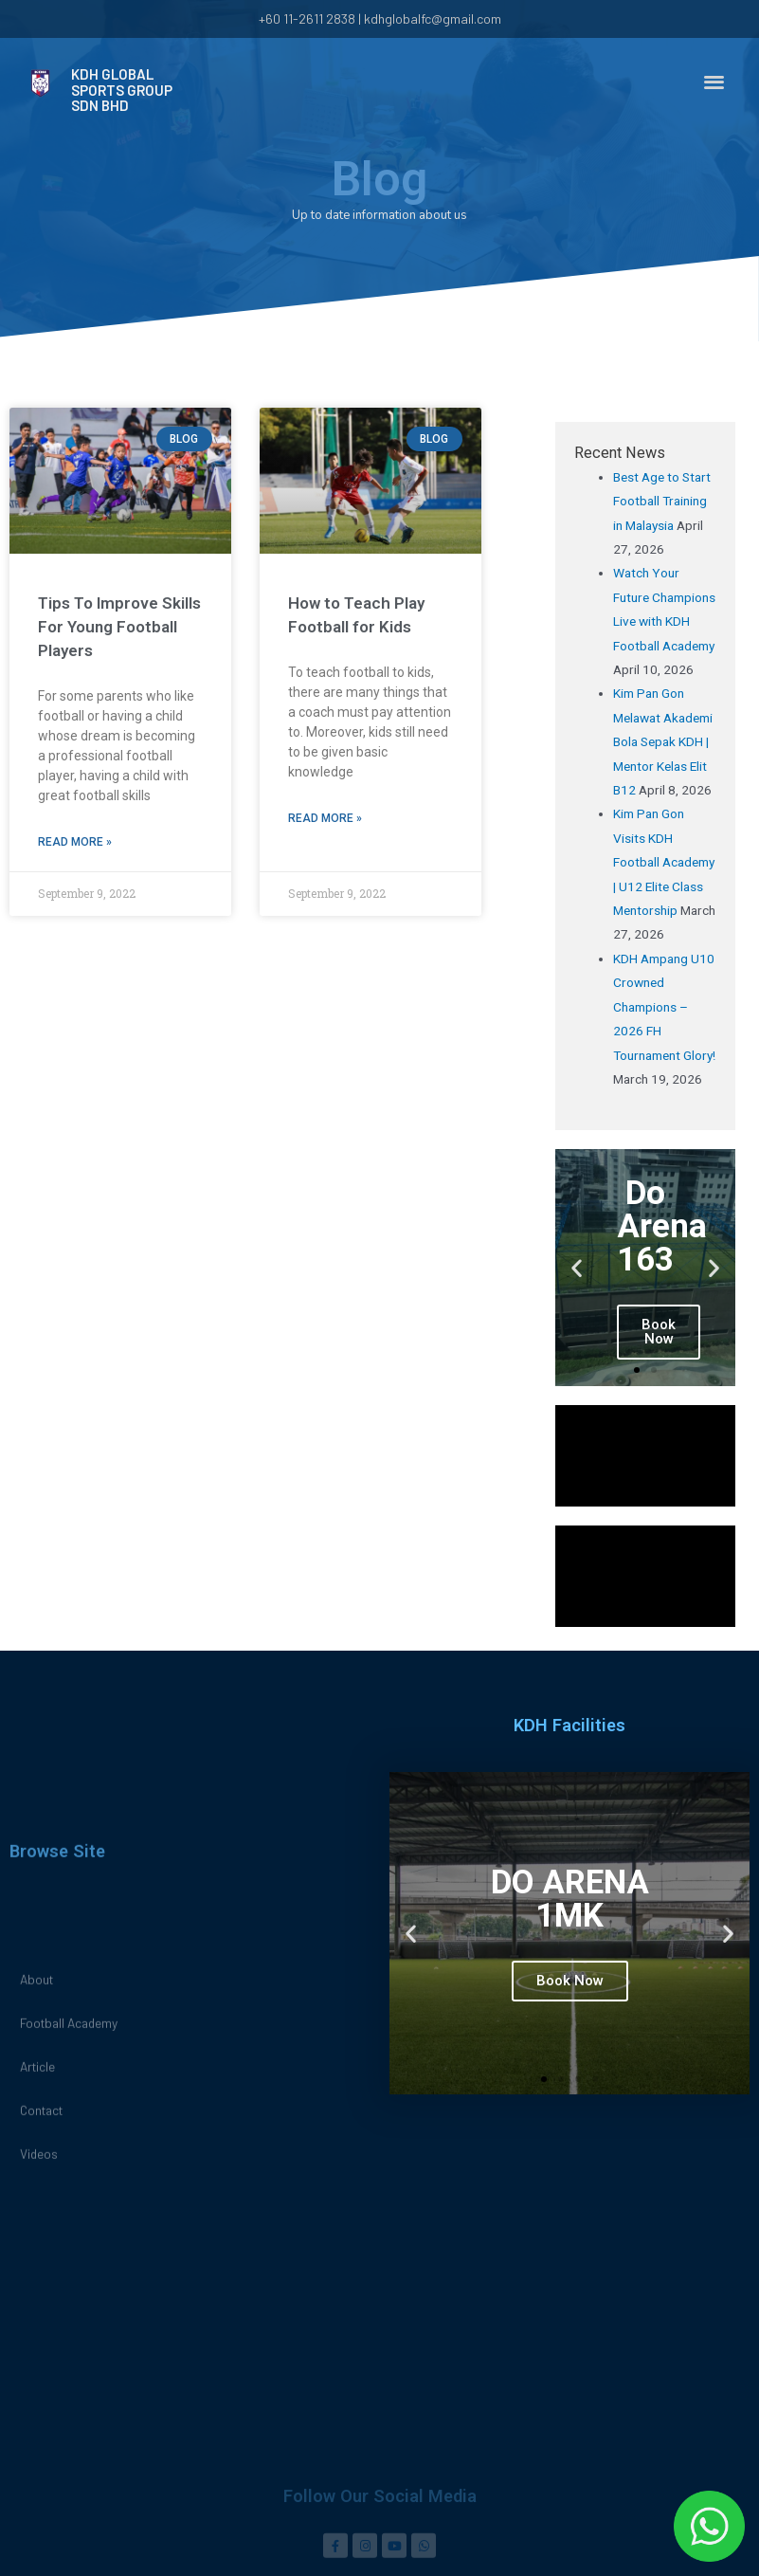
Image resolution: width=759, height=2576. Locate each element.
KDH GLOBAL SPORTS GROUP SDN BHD (121, 88)
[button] (714, 72)
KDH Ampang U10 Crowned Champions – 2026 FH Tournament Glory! (664, 1007)
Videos (39, 2495)
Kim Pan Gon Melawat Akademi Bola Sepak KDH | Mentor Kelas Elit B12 (663, 741)
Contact (41, 2451)
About (36, 2320)
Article (37, 2408)
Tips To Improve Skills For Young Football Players (119, 627)
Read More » (75, 842)
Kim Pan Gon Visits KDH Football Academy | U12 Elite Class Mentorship (663, 862)
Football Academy (68, 2364)
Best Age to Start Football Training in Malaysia (662, 501)
